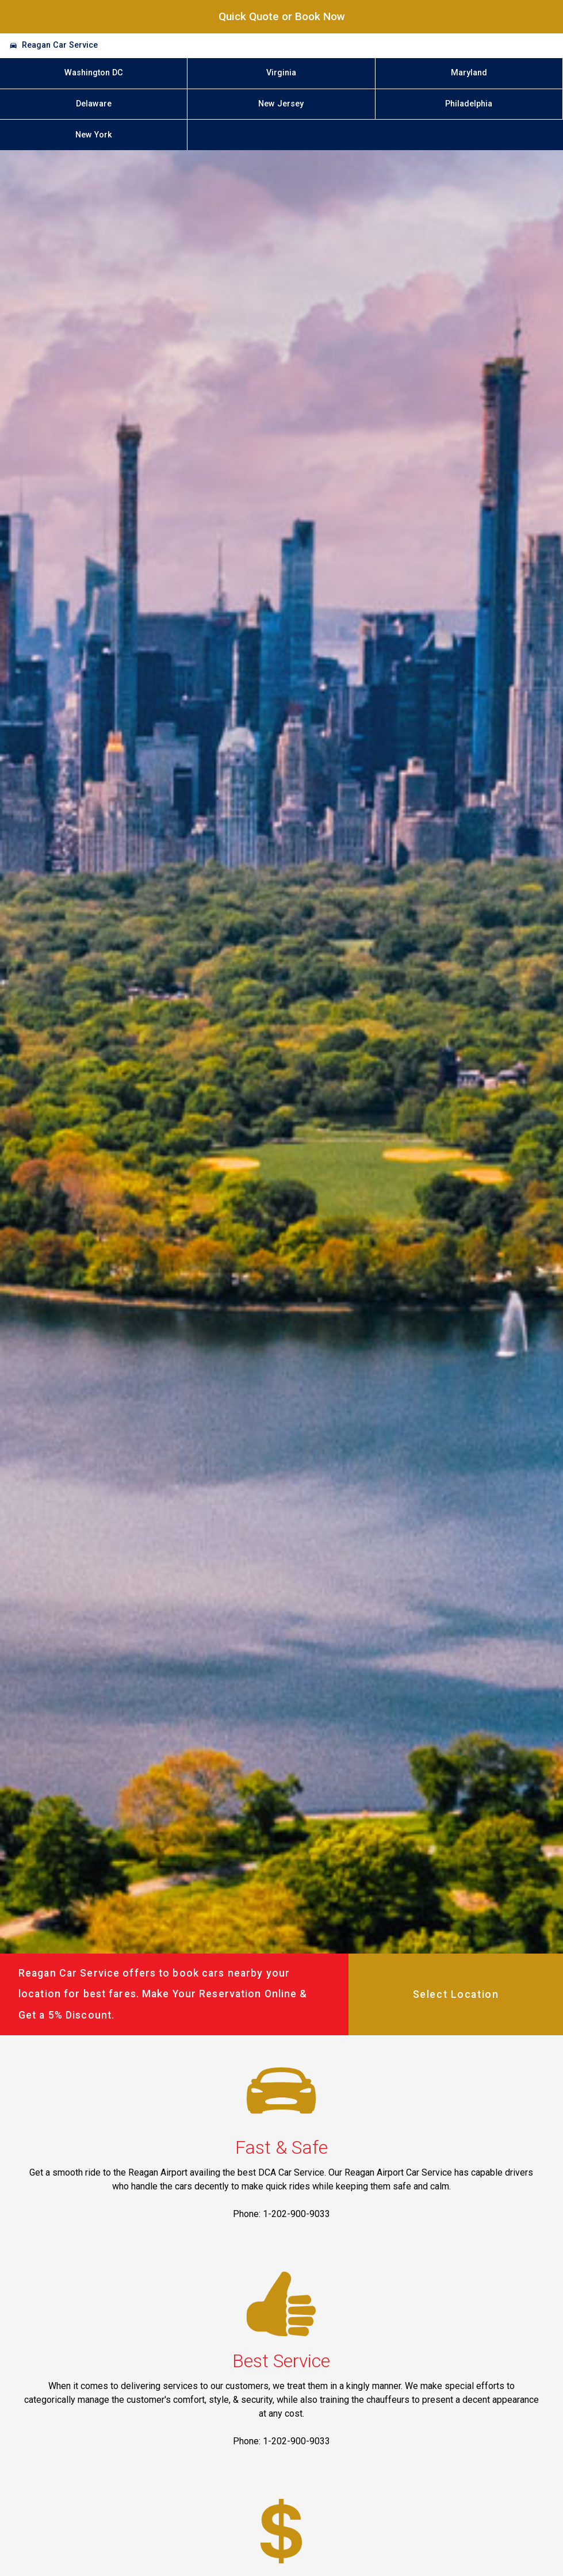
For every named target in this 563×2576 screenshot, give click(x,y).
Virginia (281, 73)
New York (93, 135)
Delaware (94, 104)
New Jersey (281, 104)
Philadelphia (468, 104)
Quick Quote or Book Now (282, 16)
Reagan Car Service (60, 45)
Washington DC (93, 73)
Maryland (469, 73)
